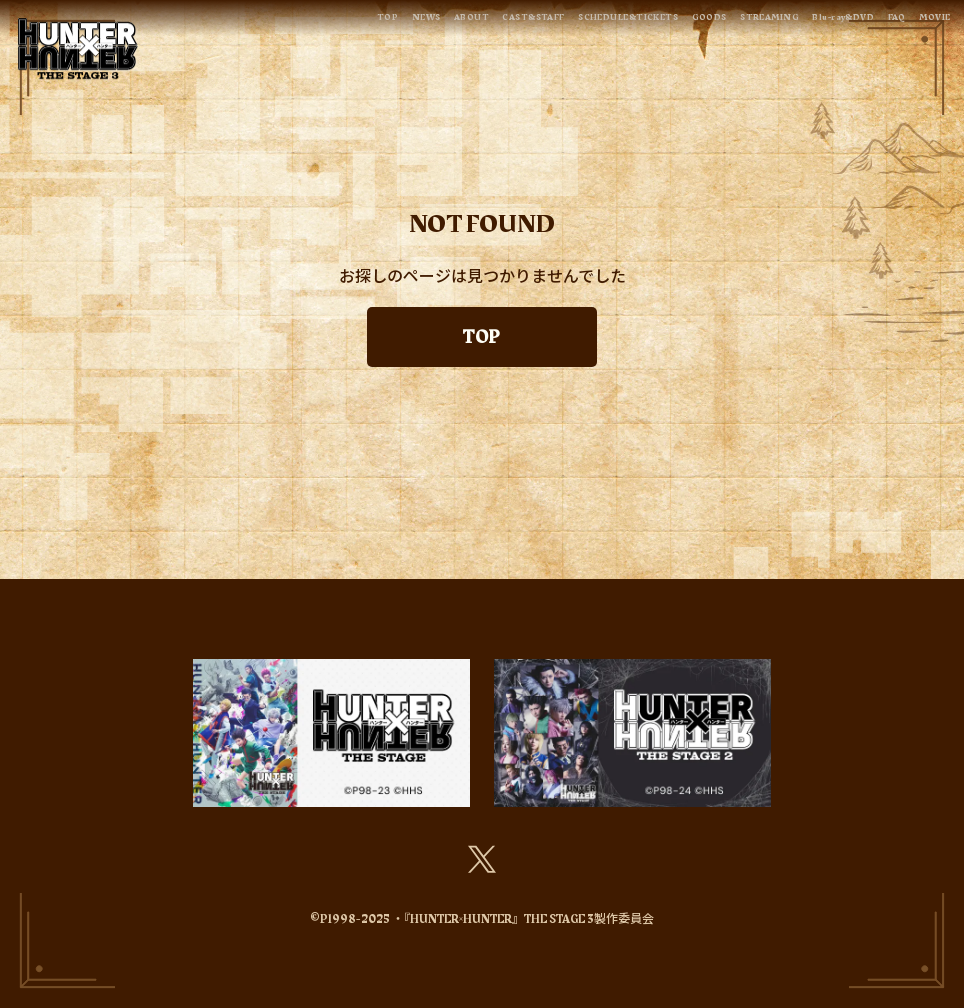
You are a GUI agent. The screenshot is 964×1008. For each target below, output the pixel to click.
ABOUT (320, 21)
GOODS (632, 21)
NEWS (262, 21)
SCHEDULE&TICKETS (525, 21)
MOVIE (927, 21)
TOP (213, 21)
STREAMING (711, 21)
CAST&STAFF (400, 21)
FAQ (877, 21)
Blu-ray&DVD (807, 21)
